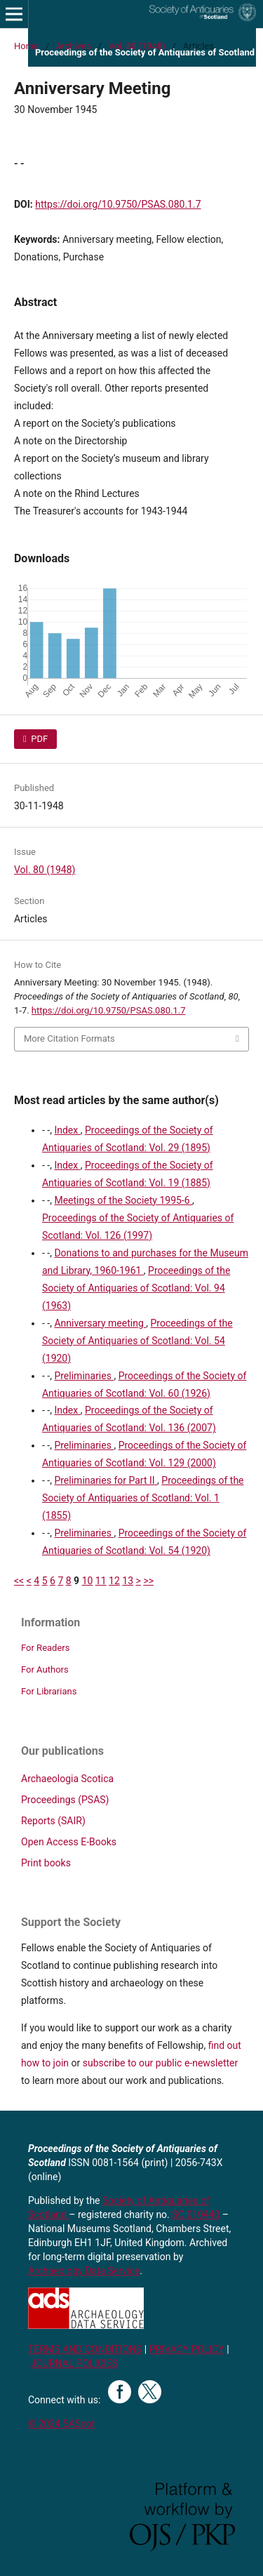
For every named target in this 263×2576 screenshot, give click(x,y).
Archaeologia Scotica (67, 1778)
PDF (38, 738)
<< (19, 1580)
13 (127, 1580)
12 (114, 1580)
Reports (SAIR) (53, 1820)
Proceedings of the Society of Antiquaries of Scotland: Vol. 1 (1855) (143, 1498)
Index (67, 1130)
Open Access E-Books (68, 1841)
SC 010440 (196, 2214)
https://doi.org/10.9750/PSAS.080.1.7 (118, 204)
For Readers (45, 1647)
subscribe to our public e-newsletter (160, 2063)
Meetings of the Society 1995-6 (123, 1200)
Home (26, 46)
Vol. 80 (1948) (136, 46)
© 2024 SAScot (61, 2423)
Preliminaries (84, 1375)
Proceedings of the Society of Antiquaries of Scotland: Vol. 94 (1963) (136, 1288)
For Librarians (48, 1691)
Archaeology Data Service (84, 2270)
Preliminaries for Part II (105, 1480)
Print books (46, 1862)
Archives (73, 46)
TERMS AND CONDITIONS (85, 2349)
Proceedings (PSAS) (65, 1799)
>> (148, 1580)
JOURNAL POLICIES (73, 2363)
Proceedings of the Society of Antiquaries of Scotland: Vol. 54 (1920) (137, 1340)
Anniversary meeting (100, 1323)
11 (101, 1580)
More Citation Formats (69, 1038)
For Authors (45, 1669)
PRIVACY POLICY (186, 2349)
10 (87, 1580)
